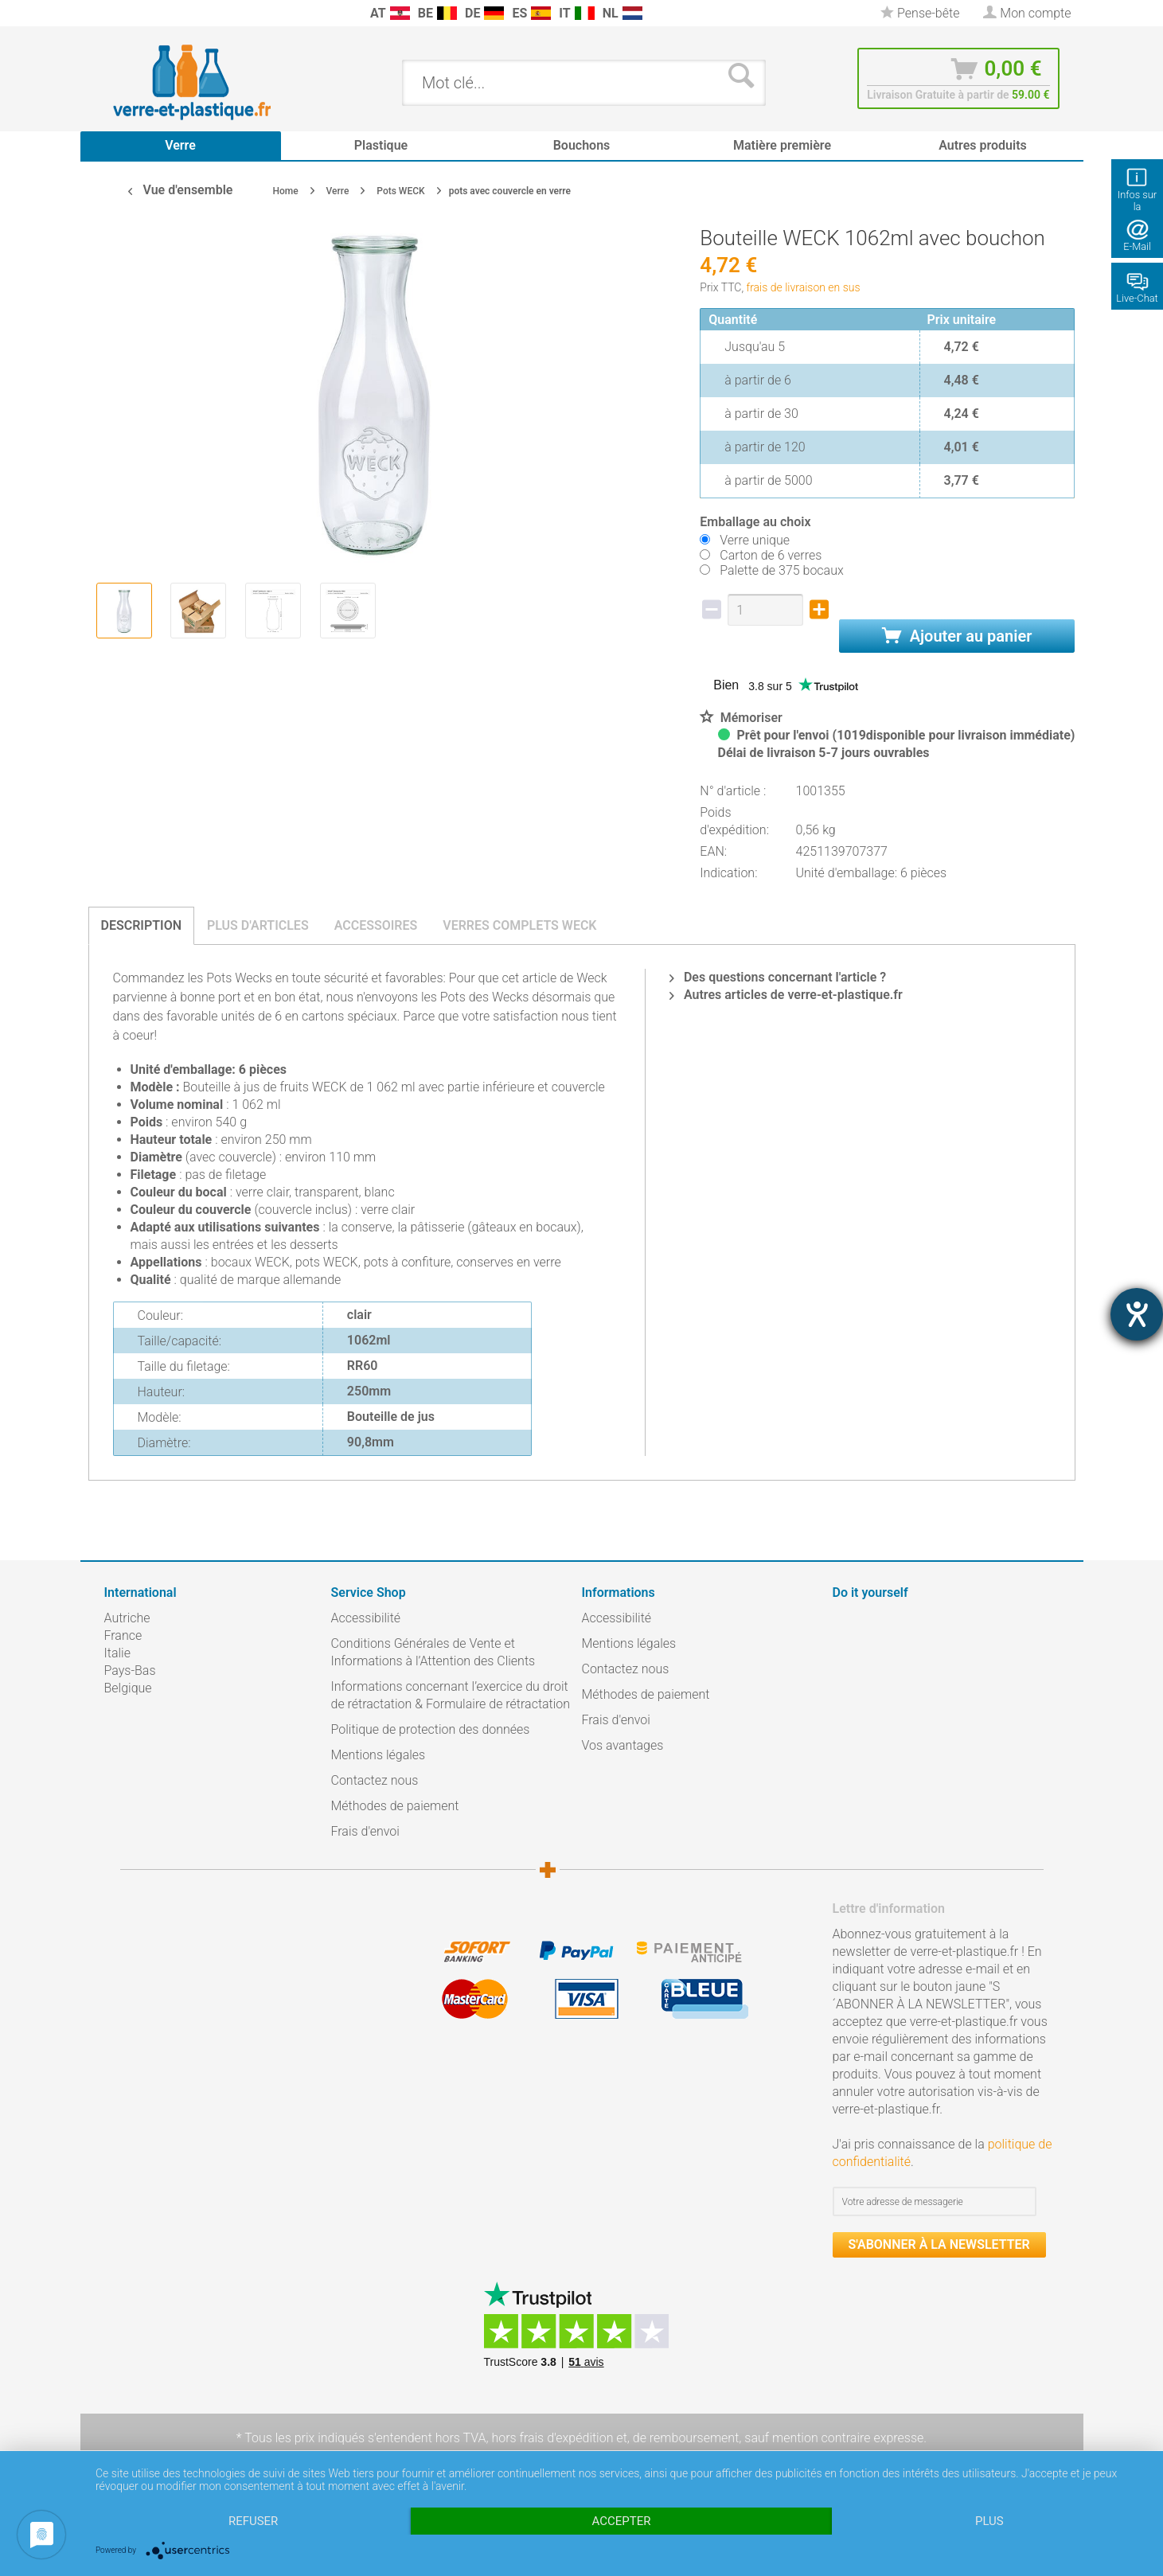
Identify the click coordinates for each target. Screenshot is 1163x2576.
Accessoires (376, 925)
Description (141, 925)
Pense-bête (919, 13)
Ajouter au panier (957, 636)
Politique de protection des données (430, 1729)
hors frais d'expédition (552, 2437)
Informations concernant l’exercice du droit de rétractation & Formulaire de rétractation (451, 1695)
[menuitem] (112, 13)
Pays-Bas (130, 1670)
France (123, 1635)
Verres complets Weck (519, 925)
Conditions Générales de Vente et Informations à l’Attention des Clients (433, 1652)
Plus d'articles (258, 925)
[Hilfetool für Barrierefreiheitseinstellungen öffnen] (1136, 1314)
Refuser (253, 2521)
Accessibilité (366, 1618)
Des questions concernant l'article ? (777, 977)
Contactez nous (375, 1780)
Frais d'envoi (365, 1831)
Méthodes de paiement (395, 1805)
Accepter (621, 2521)
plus (989, 2521)
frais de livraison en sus (804, 287)
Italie (117, 1653)
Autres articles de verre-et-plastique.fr (786, 994)
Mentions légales (378, 1754)
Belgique (128, 1688)
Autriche (127, 1618)
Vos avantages (623, 1745)
